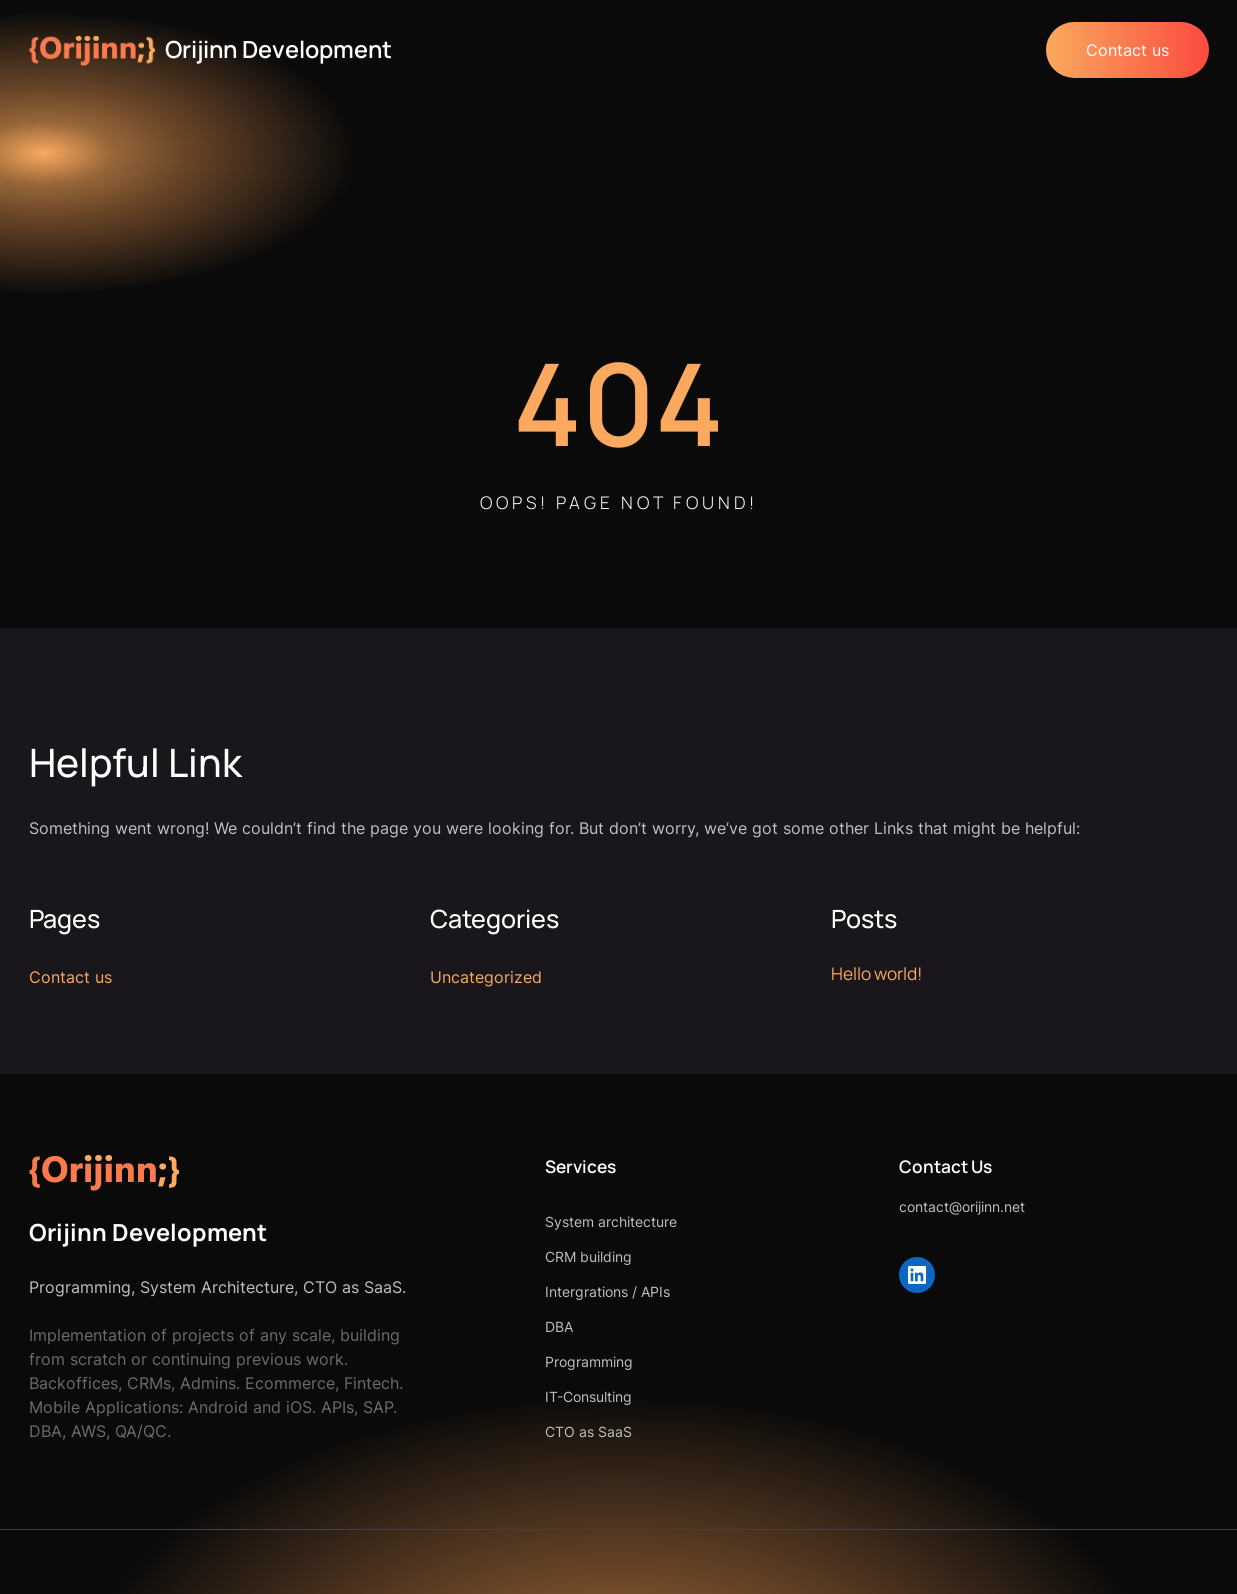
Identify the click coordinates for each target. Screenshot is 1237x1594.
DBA (559, 1326)
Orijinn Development (278, 49)
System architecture (611, 1221)
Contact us (1127, 50)
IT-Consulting (588, 1396)
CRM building (588, 1256)
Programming (589, 1361)
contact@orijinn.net (962, 1206)
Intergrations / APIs (607, 1291)
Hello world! (876, 973)
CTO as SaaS (588, 1431)
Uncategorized (486, 977)
